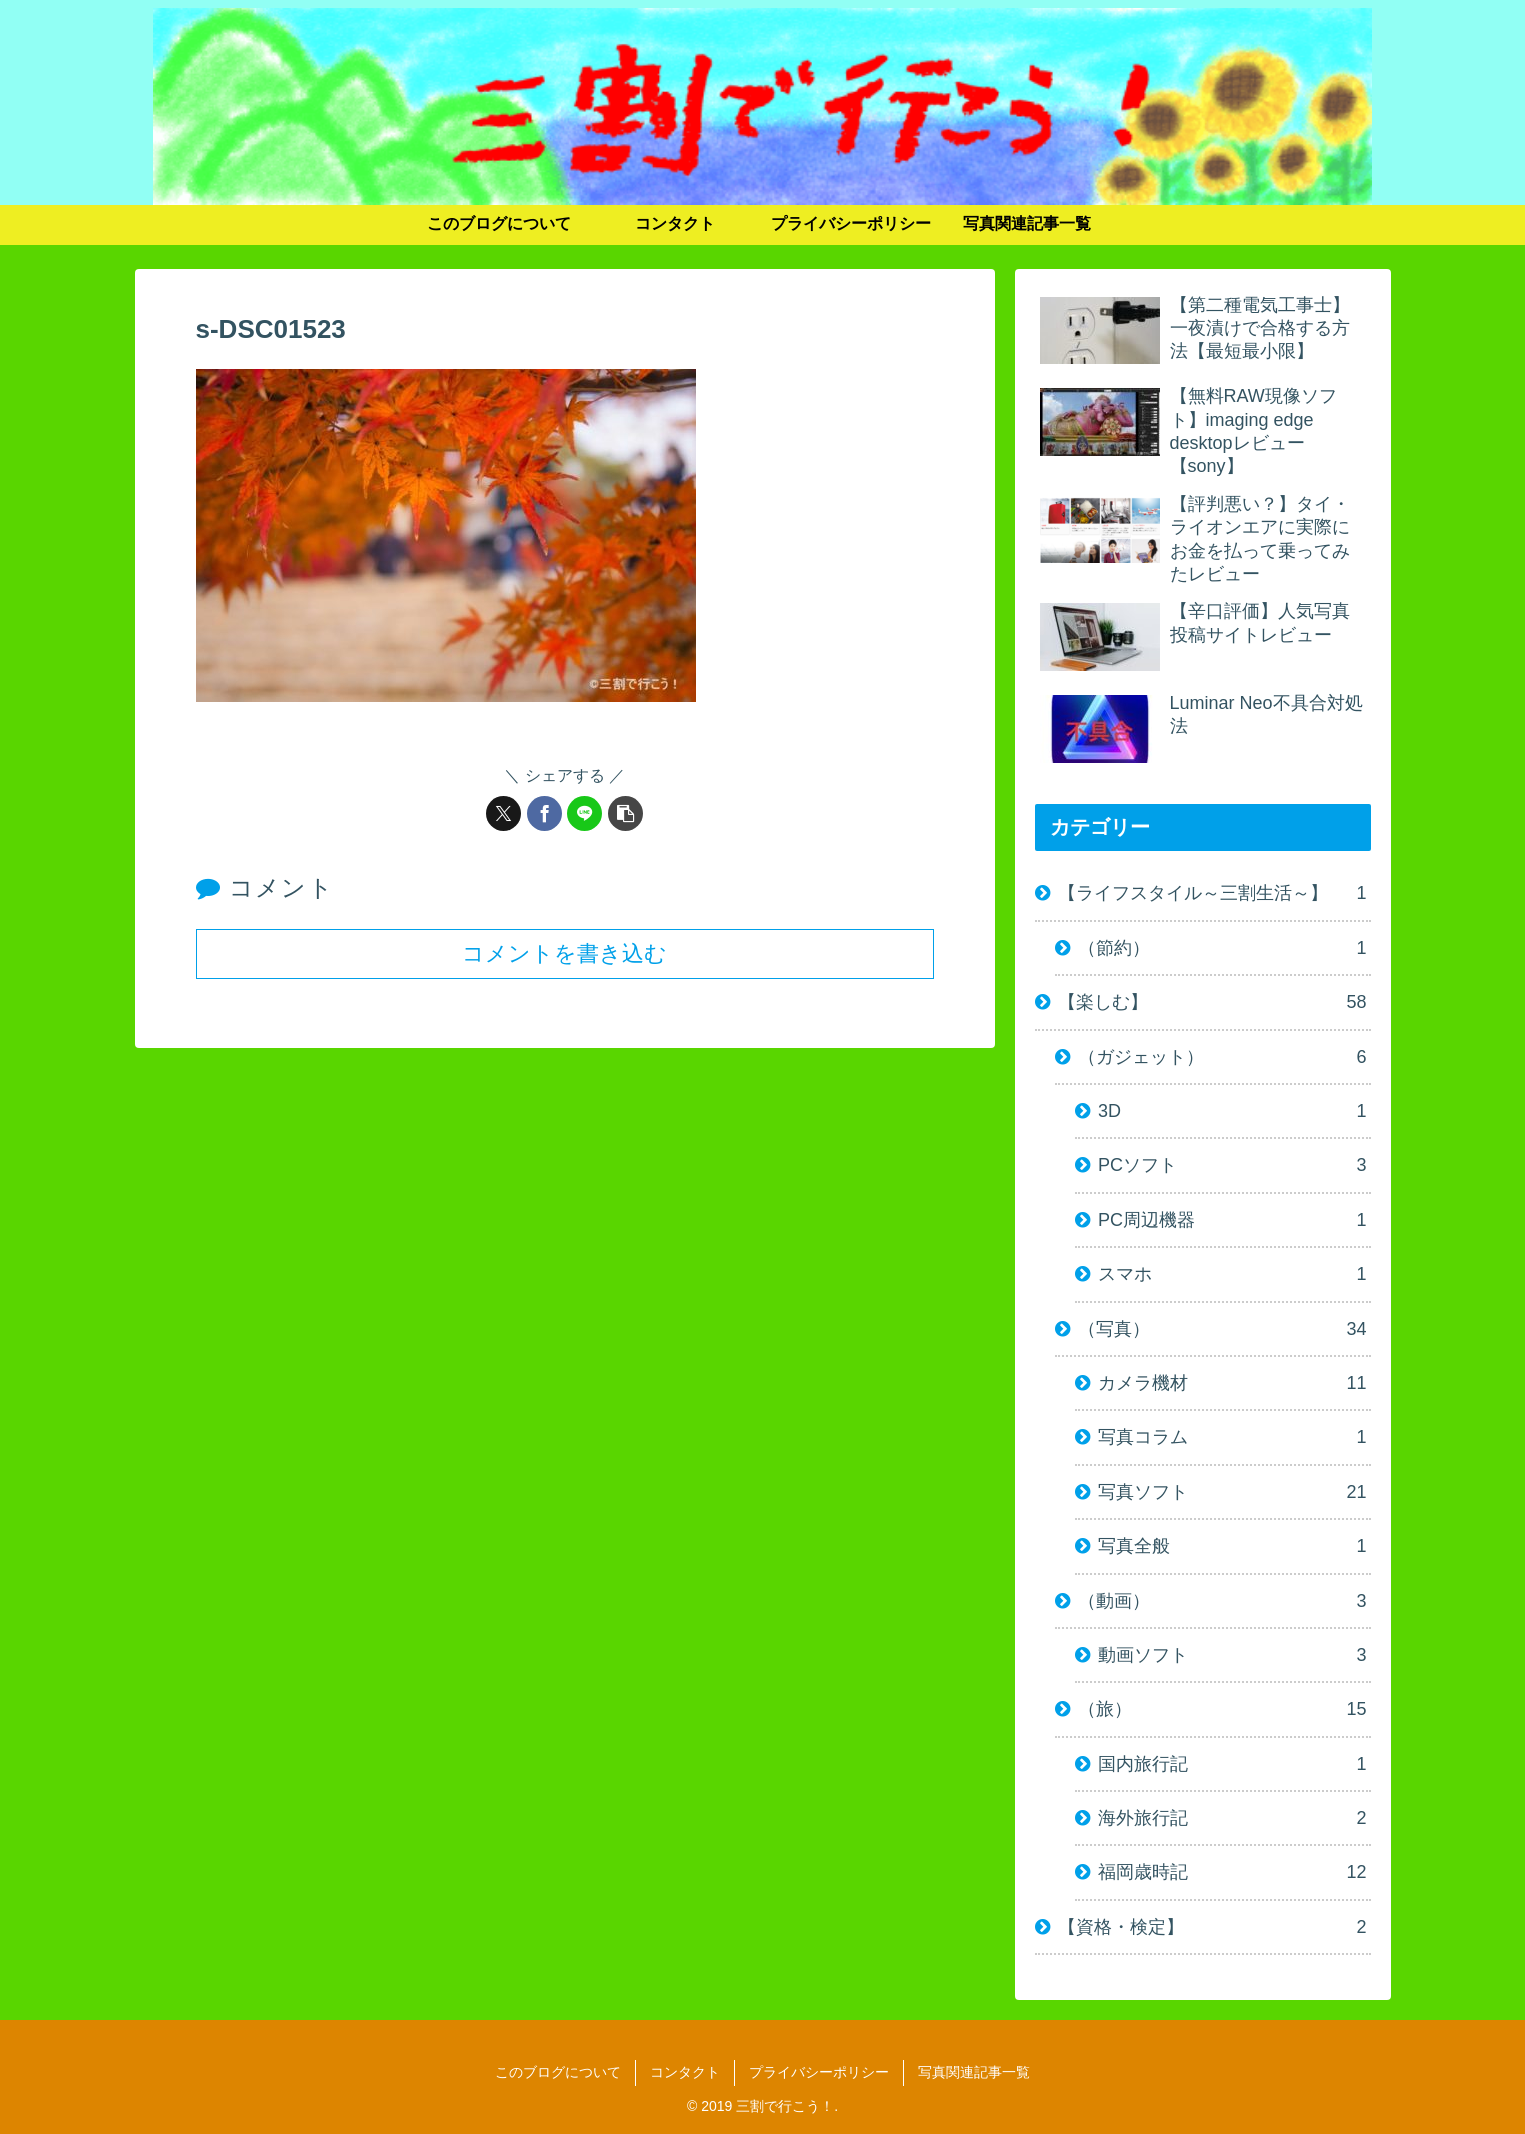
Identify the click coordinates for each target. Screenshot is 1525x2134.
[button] (625, 813)
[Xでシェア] (503, 813)
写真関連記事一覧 (974, 2072)
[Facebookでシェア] (544, 813)
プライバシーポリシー (819, 2072)
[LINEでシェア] (584, 813)
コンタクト (685, 2072)
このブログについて (558, 2072)
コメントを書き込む (564, 952)
